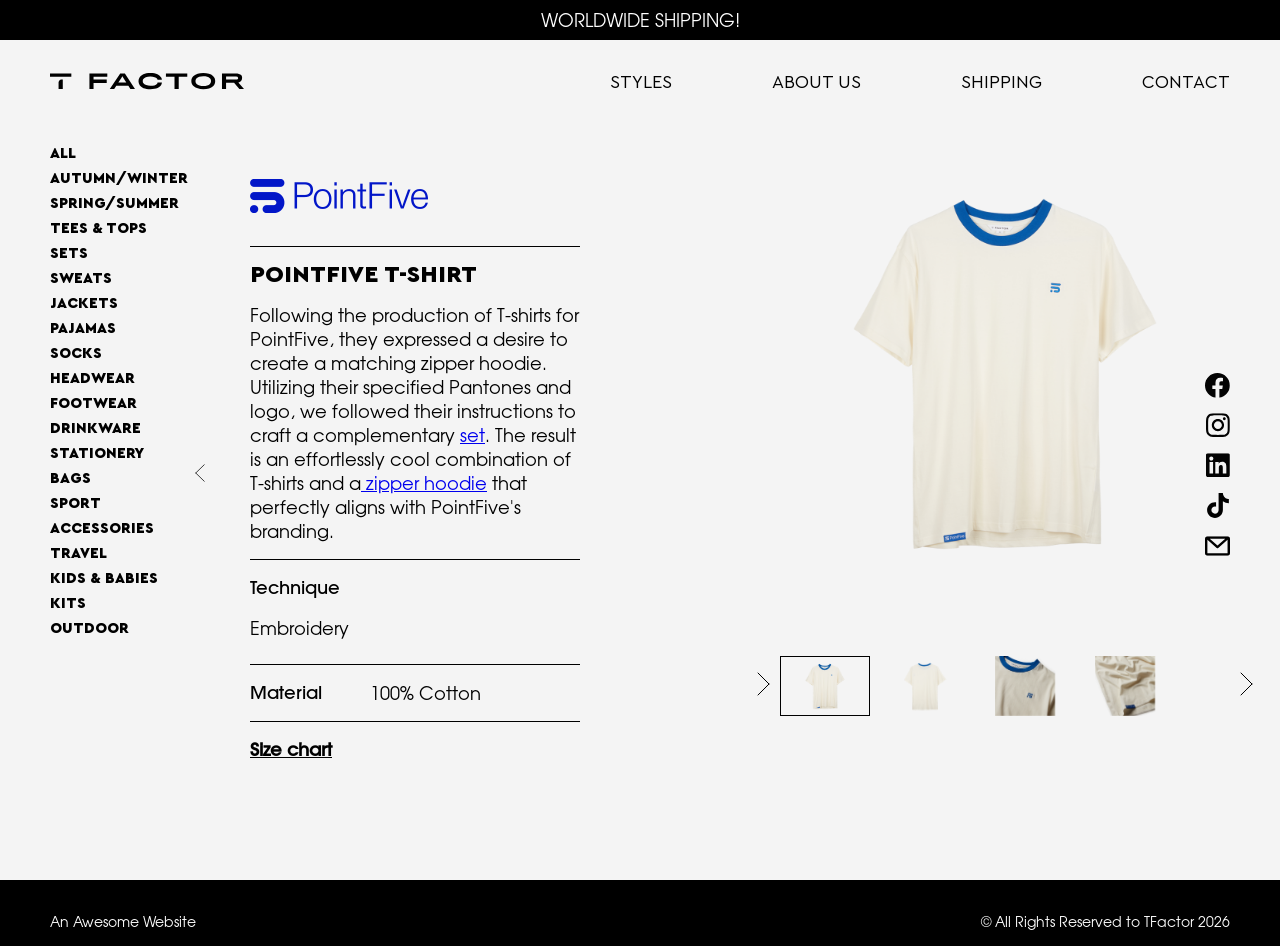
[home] (147, 83)
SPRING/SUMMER (114, 203)
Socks (76, 353)
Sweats (81, 278)
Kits (68, 603)
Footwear (93, 403)
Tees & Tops (98, 228)
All (63, 153)
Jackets (84, 303)
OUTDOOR (89, 628)
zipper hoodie (424, 483)
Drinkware (95, 428)
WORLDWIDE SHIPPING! (640, 20)
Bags (70, 478)
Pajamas (83, 328)
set (472, 435)
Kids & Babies (104, 578)
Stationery (97, 453)
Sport (75, 503)
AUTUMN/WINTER (119, 178)
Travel (78, 553)
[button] (763, 684)
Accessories (102, 528)
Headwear (92, 378)
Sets (69, 253)
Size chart (291, 749)
